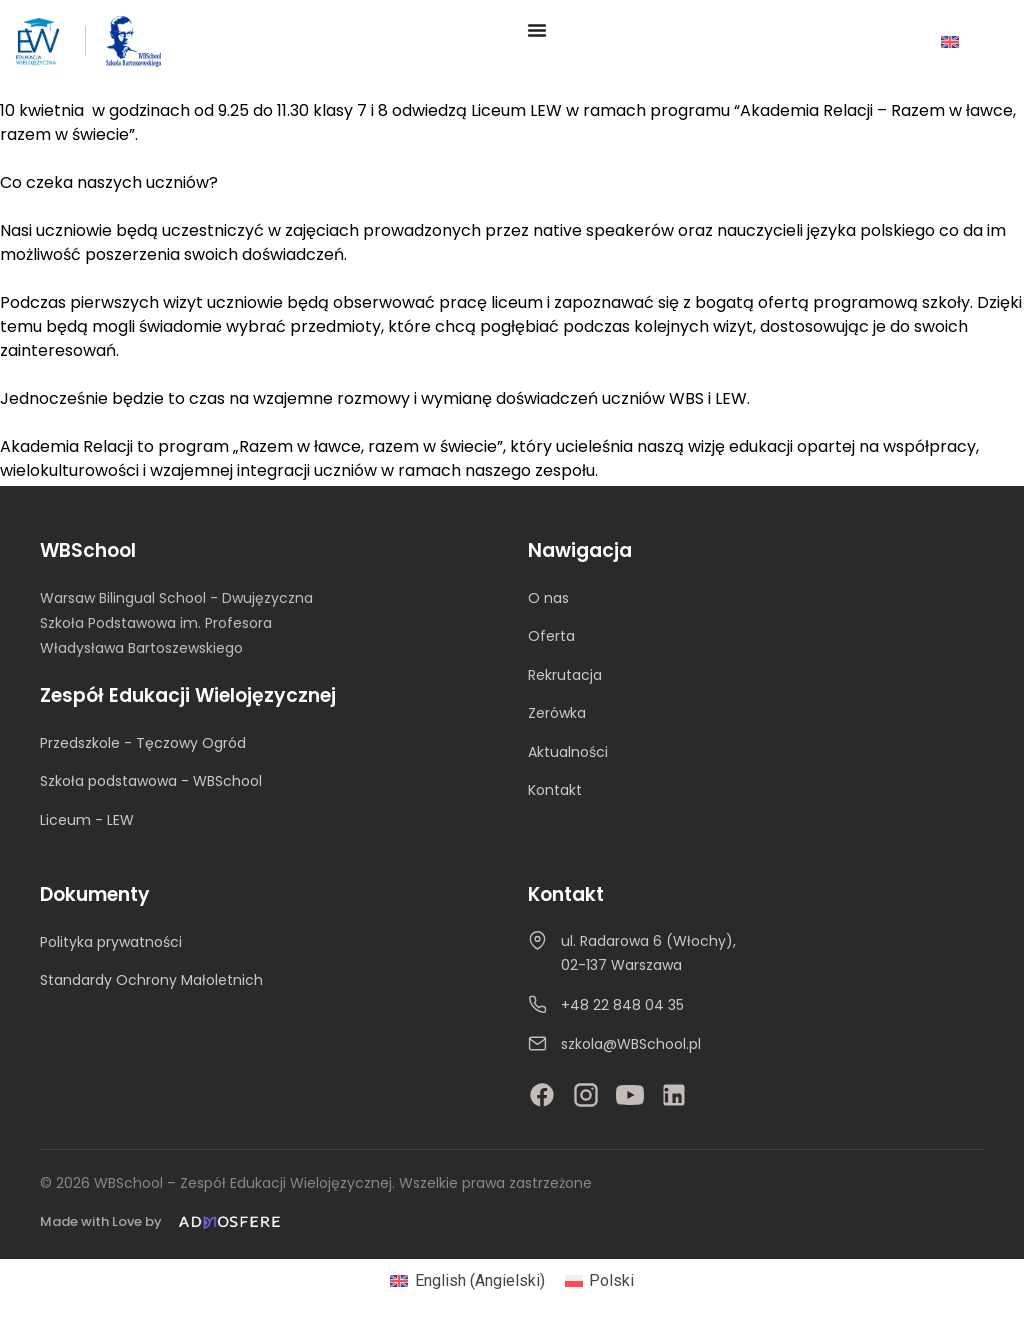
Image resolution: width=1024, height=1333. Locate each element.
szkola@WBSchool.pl (631, 1044)
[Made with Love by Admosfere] (164, 1222)
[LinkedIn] (674, 1095)
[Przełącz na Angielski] (950, 41)
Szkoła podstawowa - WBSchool (151, 781)
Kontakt (555, 790)
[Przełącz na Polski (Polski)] (599, 1281)
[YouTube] (630, 1095)
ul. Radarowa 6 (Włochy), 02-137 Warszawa (648, 953)
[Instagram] (586, 1095)
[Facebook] (542, 1095)
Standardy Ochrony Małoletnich (151, 980)
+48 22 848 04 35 (622, 1005)
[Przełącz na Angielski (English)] (467, 1281)
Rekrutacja (565, 675)
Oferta (551, 636)
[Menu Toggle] (537, 30)
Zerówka (557, 713)
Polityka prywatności (111, 942)
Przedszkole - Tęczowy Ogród (143, 743)
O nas (548, 598)
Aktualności (568, 752)
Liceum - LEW (87, 820)
